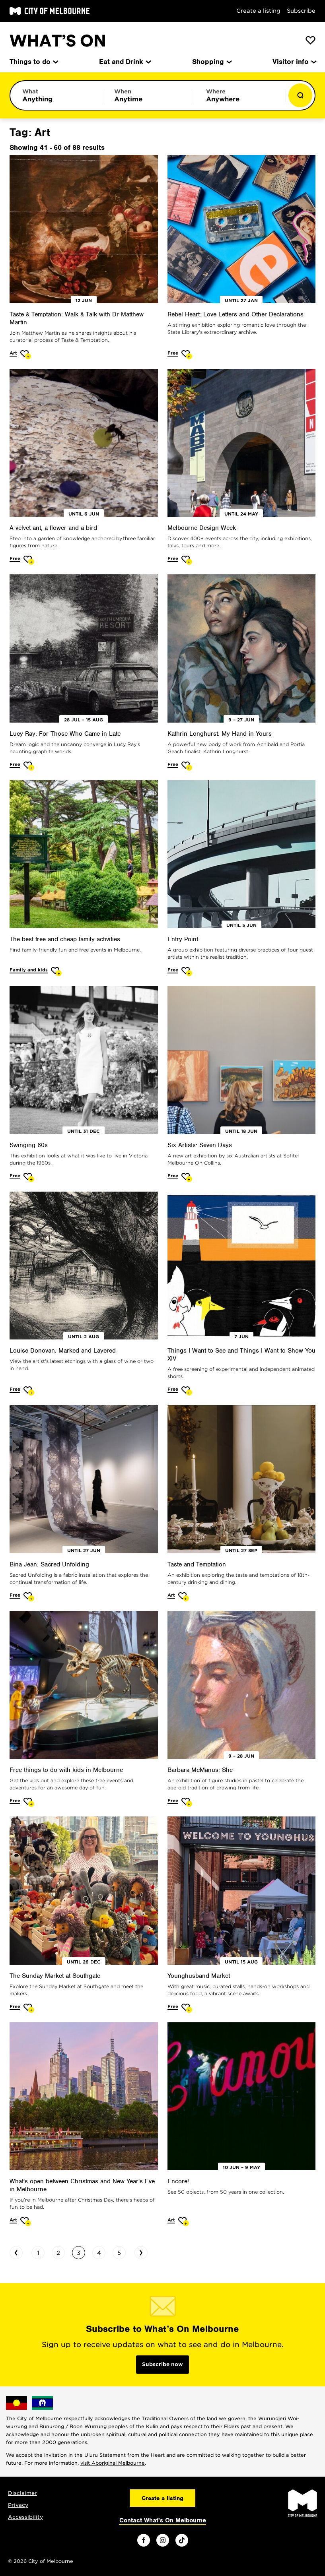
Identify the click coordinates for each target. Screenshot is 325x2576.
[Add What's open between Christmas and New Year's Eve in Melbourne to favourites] (25, 2221)
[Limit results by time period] (148, 95)
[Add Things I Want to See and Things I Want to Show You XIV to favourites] (186, 1391)
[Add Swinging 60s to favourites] (28, 1177)
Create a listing (258, 11)
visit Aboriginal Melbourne (112, 2463)
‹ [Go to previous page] (16, 2252)
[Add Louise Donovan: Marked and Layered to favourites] (28, 1391)
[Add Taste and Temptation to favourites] (183, 1596)
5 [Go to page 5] (119, 2253)
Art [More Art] (13, 353)
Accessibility (25, 2517)
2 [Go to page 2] (58, 2253)
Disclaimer (22, 2493)
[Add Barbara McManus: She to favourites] (186, 1802)
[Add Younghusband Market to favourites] (186, 2008)
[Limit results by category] (56, 95)
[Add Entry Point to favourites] (186, 971)
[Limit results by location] (240, 95)
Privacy (18, 2505)
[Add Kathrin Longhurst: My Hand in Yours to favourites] (186, 766)
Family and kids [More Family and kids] (29, 970)
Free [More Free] (172, 353)
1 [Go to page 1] (38, 2253)
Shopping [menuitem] (211, 61)
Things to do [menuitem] (33, 61)
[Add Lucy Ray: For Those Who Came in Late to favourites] (28, 766)
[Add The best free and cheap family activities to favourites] (56, 971)
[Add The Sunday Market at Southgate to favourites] (28, 2008)
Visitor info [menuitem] (293, 61)
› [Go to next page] (141, 2252)
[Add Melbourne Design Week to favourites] (186, 560)
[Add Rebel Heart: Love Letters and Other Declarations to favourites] (186, 354)
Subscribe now (162, 2364)
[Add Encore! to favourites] (183, 2221)
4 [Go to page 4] (99, 2253)
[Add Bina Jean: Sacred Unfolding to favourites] (28, 1596)
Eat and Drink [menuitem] (124, 61)
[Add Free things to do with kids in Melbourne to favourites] (28, 1802)
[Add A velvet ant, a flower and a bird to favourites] (28, 560)
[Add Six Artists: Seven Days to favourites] (186, 1177)
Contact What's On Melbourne (162, 2520)
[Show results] (300, 95)
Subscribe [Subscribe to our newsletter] (301, 11)
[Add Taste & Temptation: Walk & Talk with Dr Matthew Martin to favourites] (25, 354)
